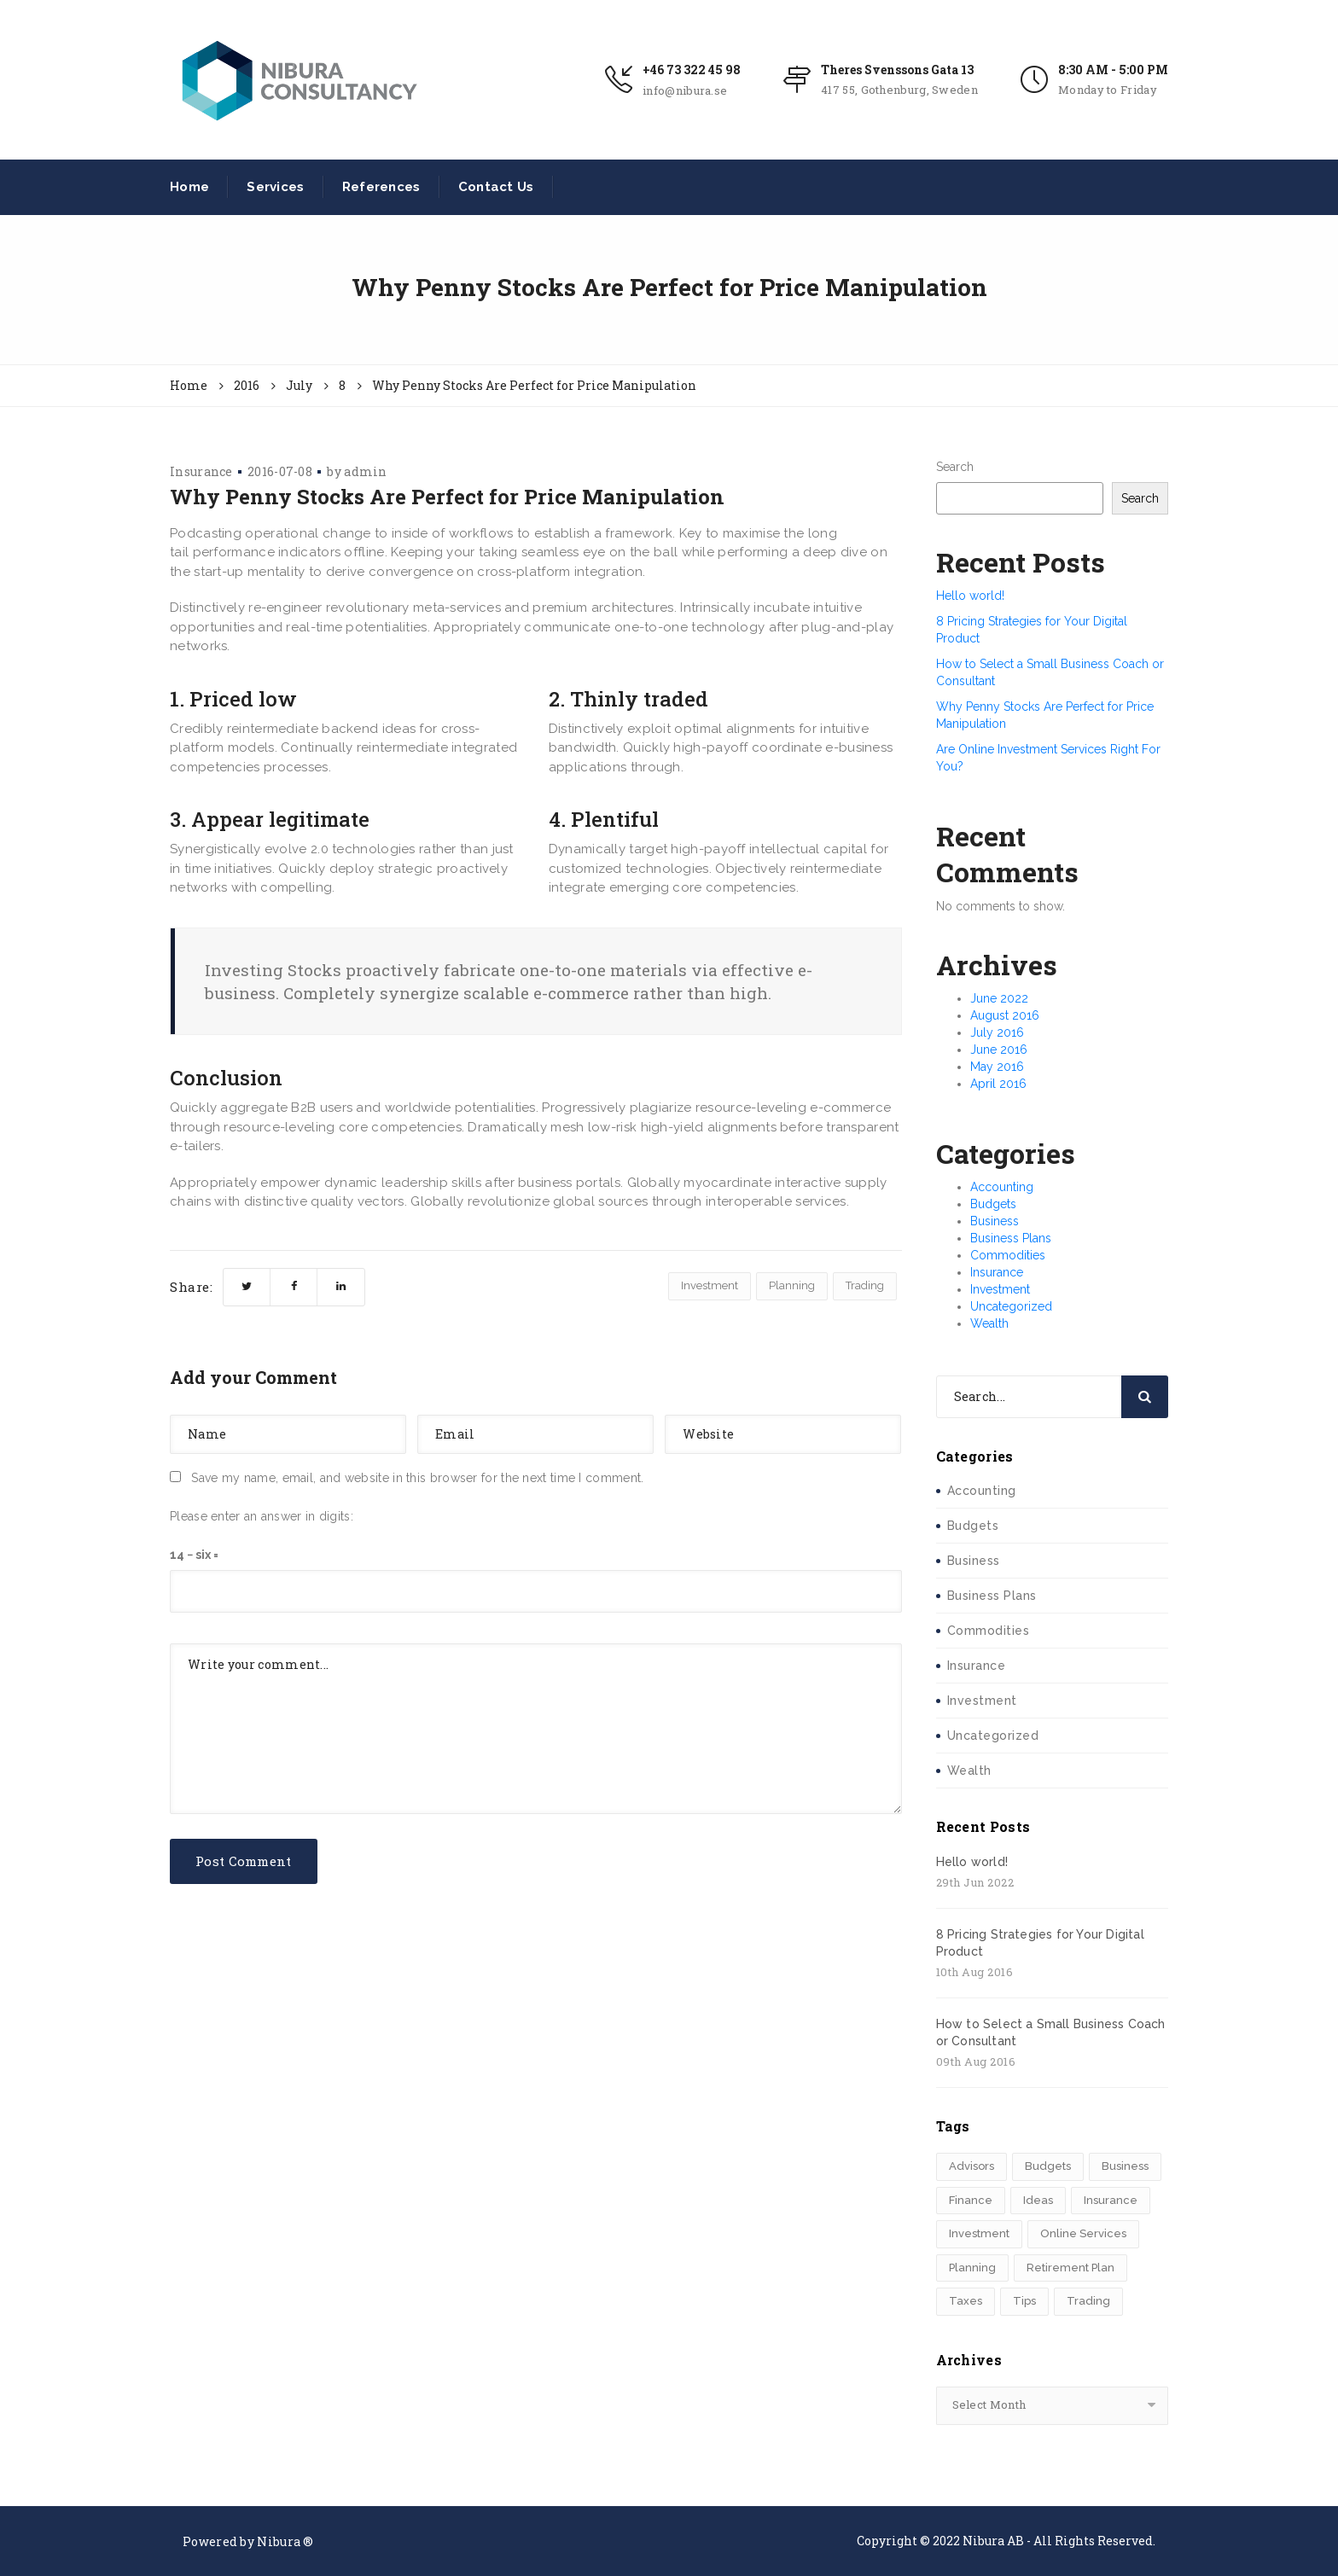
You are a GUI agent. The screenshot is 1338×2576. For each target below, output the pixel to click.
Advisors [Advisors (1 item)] (971, 2166)
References (381, 187)
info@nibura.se (685, 90)
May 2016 (997, 1066)
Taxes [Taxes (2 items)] (965, 2300)
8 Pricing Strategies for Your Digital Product (1040, 1943)
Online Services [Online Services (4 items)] (1083, 2233)
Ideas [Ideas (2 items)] (1038, 2200)
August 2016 (1004, 1015)
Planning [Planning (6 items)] (972, 2267)
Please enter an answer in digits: (261, 1516)
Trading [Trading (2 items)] (1088, 2300)
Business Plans (1010, 1238)
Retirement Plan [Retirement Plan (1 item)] (1070, 2267)
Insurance (201, 471)
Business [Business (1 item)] (1125, 2166)
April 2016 (998, 1083)
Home (189, 187)
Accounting (1001, 1187)
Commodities (1007, 1255)
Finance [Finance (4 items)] (970, 2200)
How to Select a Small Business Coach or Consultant (1051, 2032)
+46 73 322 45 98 (692, 69)
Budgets (993, 1204)
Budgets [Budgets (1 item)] (1048, 2166)
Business (994, 1221)
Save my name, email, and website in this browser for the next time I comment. (417, 1478)
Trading (865, 1285)
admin (365, 471)
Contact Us (496, 187)
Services (275, 187)
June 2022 (999, 998)
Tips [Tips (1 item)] (1024, 2300)
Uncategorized (1011, 1306)
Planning (792, 1285)
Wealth (989, 1323)
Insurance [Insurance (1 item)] (1110, 2200)
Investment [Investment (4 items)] (979, 2233)
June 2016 (998, 1049)
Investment (709, 1285)
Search (955, 467)
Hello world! (970, 595)
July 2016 (997, 1032)
